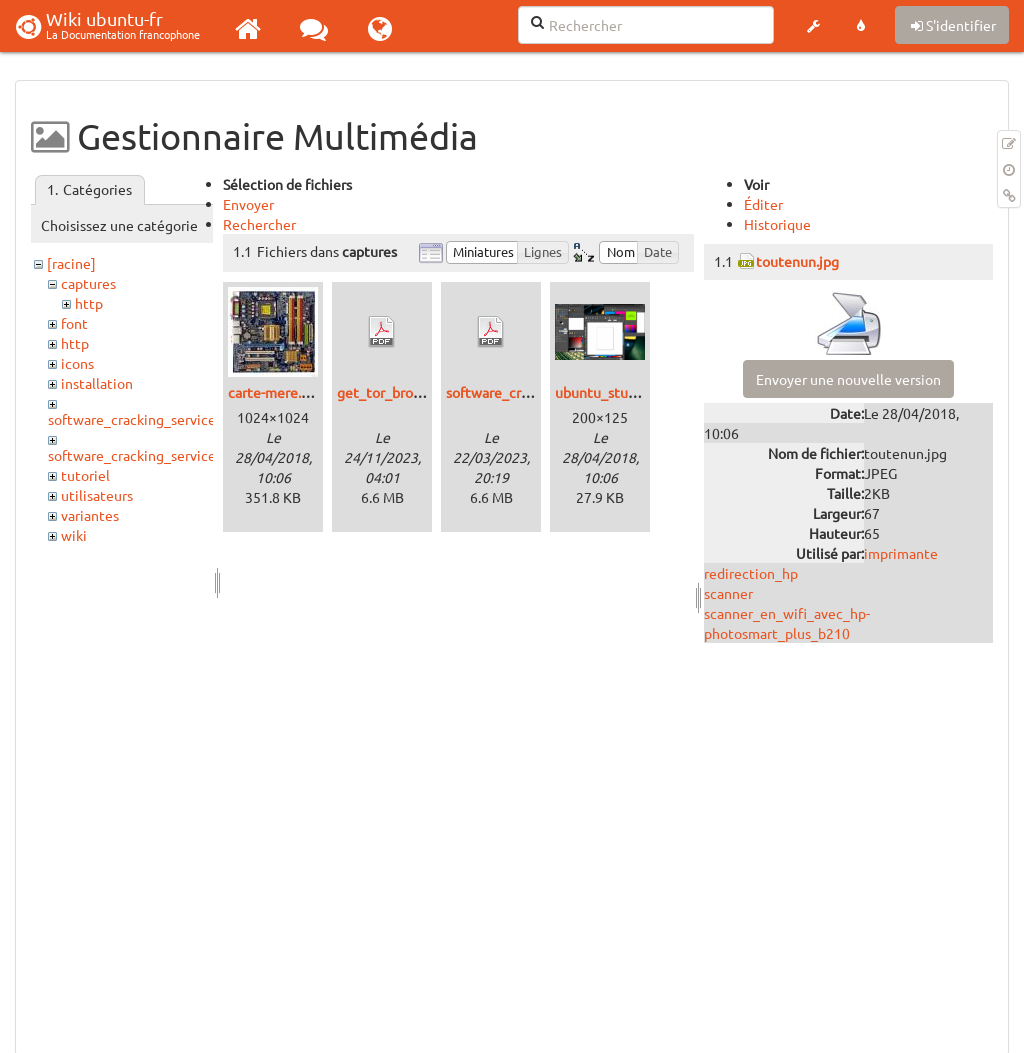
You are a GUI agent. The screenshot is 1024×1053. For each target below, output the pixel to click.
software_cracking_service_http (149, 455)
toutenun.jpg (797, 261)
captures (88, 283)
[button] (813, 26)
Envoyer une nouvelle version (848, 379)
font (74, 323)
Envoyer (248, 204)
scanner (728, 593)
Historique (777, 224)
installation (97, 383)
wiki (74, 535)
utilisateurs (97, 495)
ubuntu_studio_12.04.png (636, 392)
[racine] (71, 263)
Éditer (763, 204)
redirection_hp (751, 573)
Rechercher (259, 224)
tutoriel (85, 475)
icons (77, 363)
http (89, 303)
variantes (90, 515)
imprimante (901, 553)
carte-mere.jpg (274, 392)
